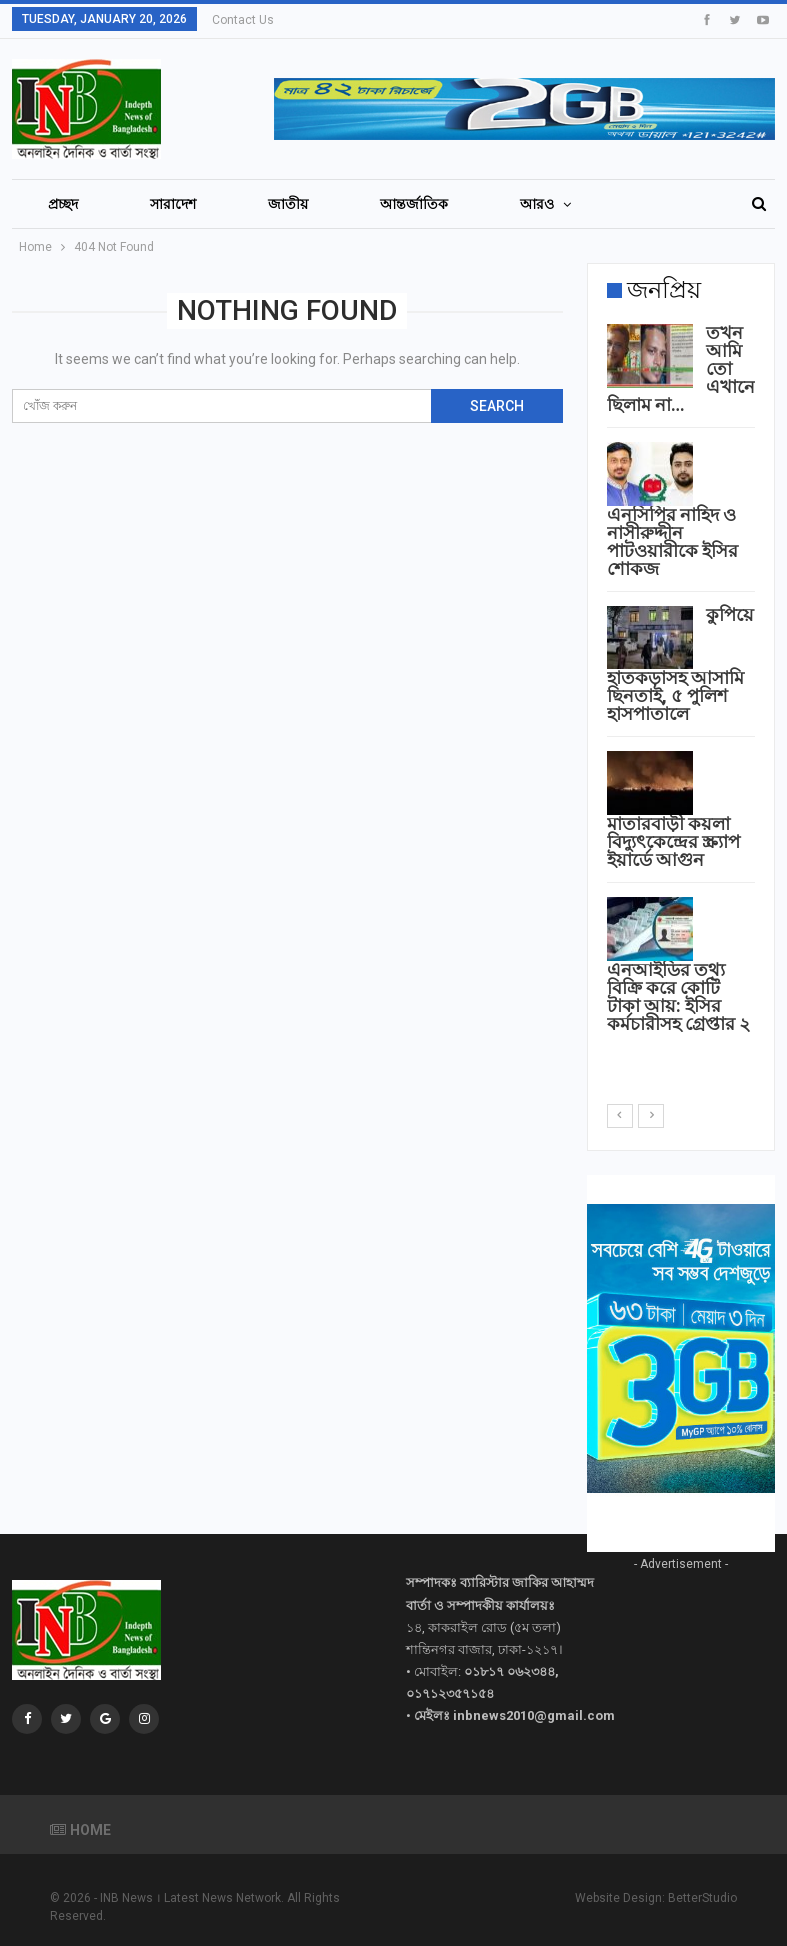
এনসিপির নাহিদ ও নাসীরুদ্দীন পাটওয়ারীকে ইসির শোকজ (672, 541)
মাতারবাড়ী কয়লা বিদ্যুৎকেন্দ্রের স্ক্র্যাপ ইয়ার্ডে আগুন (673, 841)
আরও (538, 204)
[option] (681, 682)
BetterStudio (702, 1897)
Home (80, 1829)
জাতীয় (288, 204)
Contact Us (243, 20)
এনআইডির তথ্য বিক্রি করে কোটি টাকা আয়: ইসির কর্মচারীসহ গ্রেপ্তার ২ (679, 996)
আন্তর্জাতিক (414, 204)
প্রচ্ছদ (63, 204)
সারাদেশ (173, 204)
